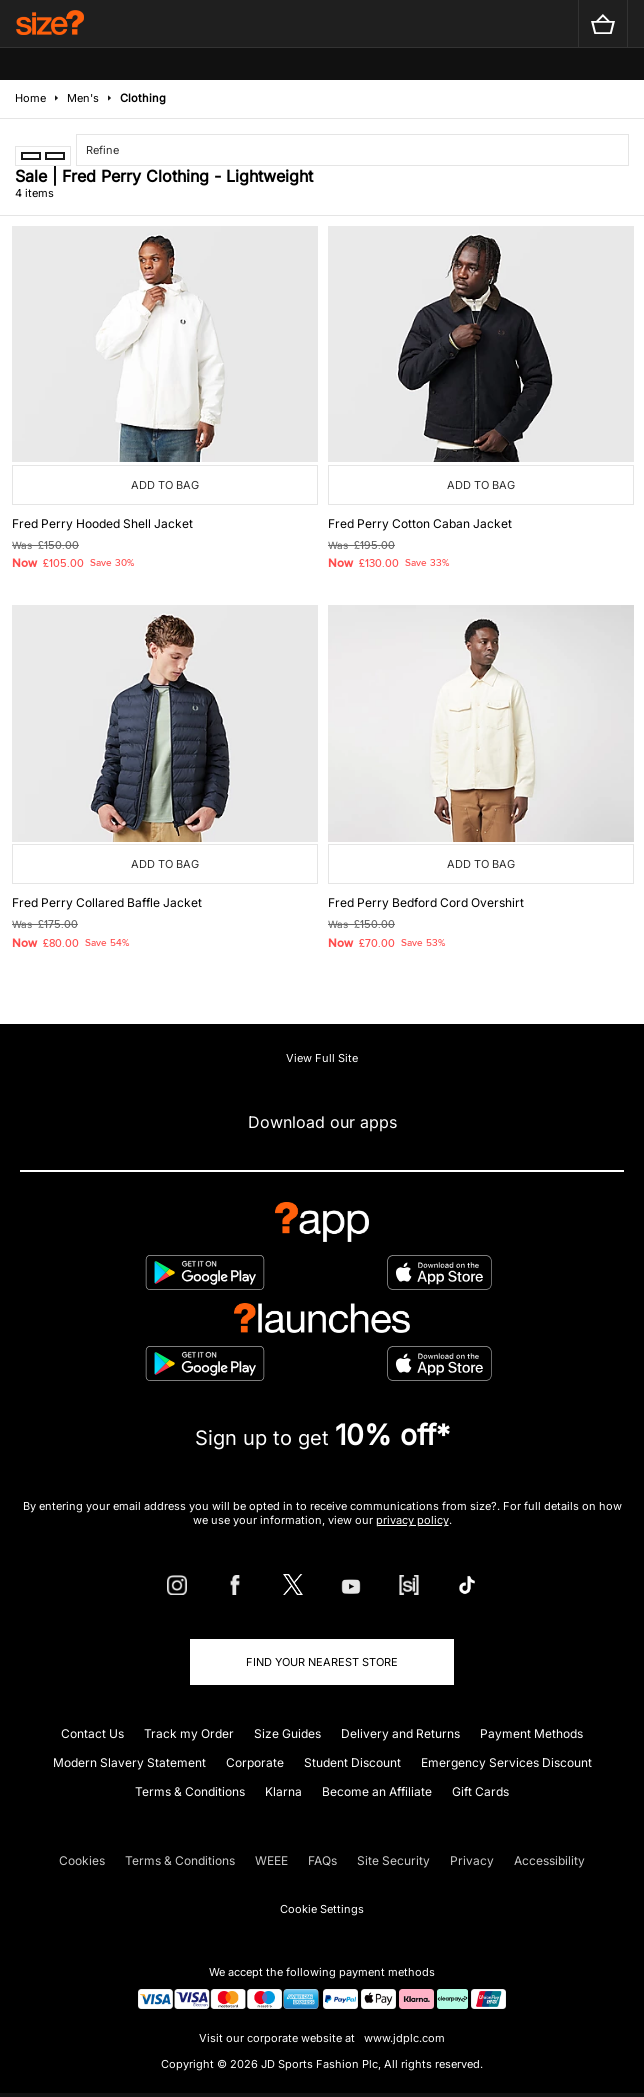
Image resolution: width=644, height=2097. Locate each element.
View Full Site (322, 1058)
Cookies (82, 1860)
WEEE (271, 1860)
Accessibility (549, 1860)
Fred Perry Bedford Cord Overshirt (426, 902)
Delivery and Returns (400, 1733)
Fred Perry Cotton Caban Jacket (420, 523)
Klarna (283, 1791)
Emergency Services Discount (506, 1762)
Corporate (255, 1762)
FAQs (322, 1860)
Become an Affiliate (377, 1791)
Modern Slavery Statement (129, 1762)
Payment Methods (531, 1733)
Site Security (393, 1860)
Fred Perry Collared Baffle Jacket (107, 902)
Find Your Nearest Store (322, 1662)
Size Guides (287, 1733)
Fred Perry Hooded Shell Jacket (102, 523)
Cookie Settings (322, 1909)
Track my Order (189, 1733)
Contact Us (92, 1733)
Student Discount (352, 1762)
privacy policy (412, 1520)
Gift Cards (480, 1791)
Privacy (472, 1860)
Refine (102, 150)
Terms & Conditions (190, 1791)
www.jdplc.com (403, 2038)
